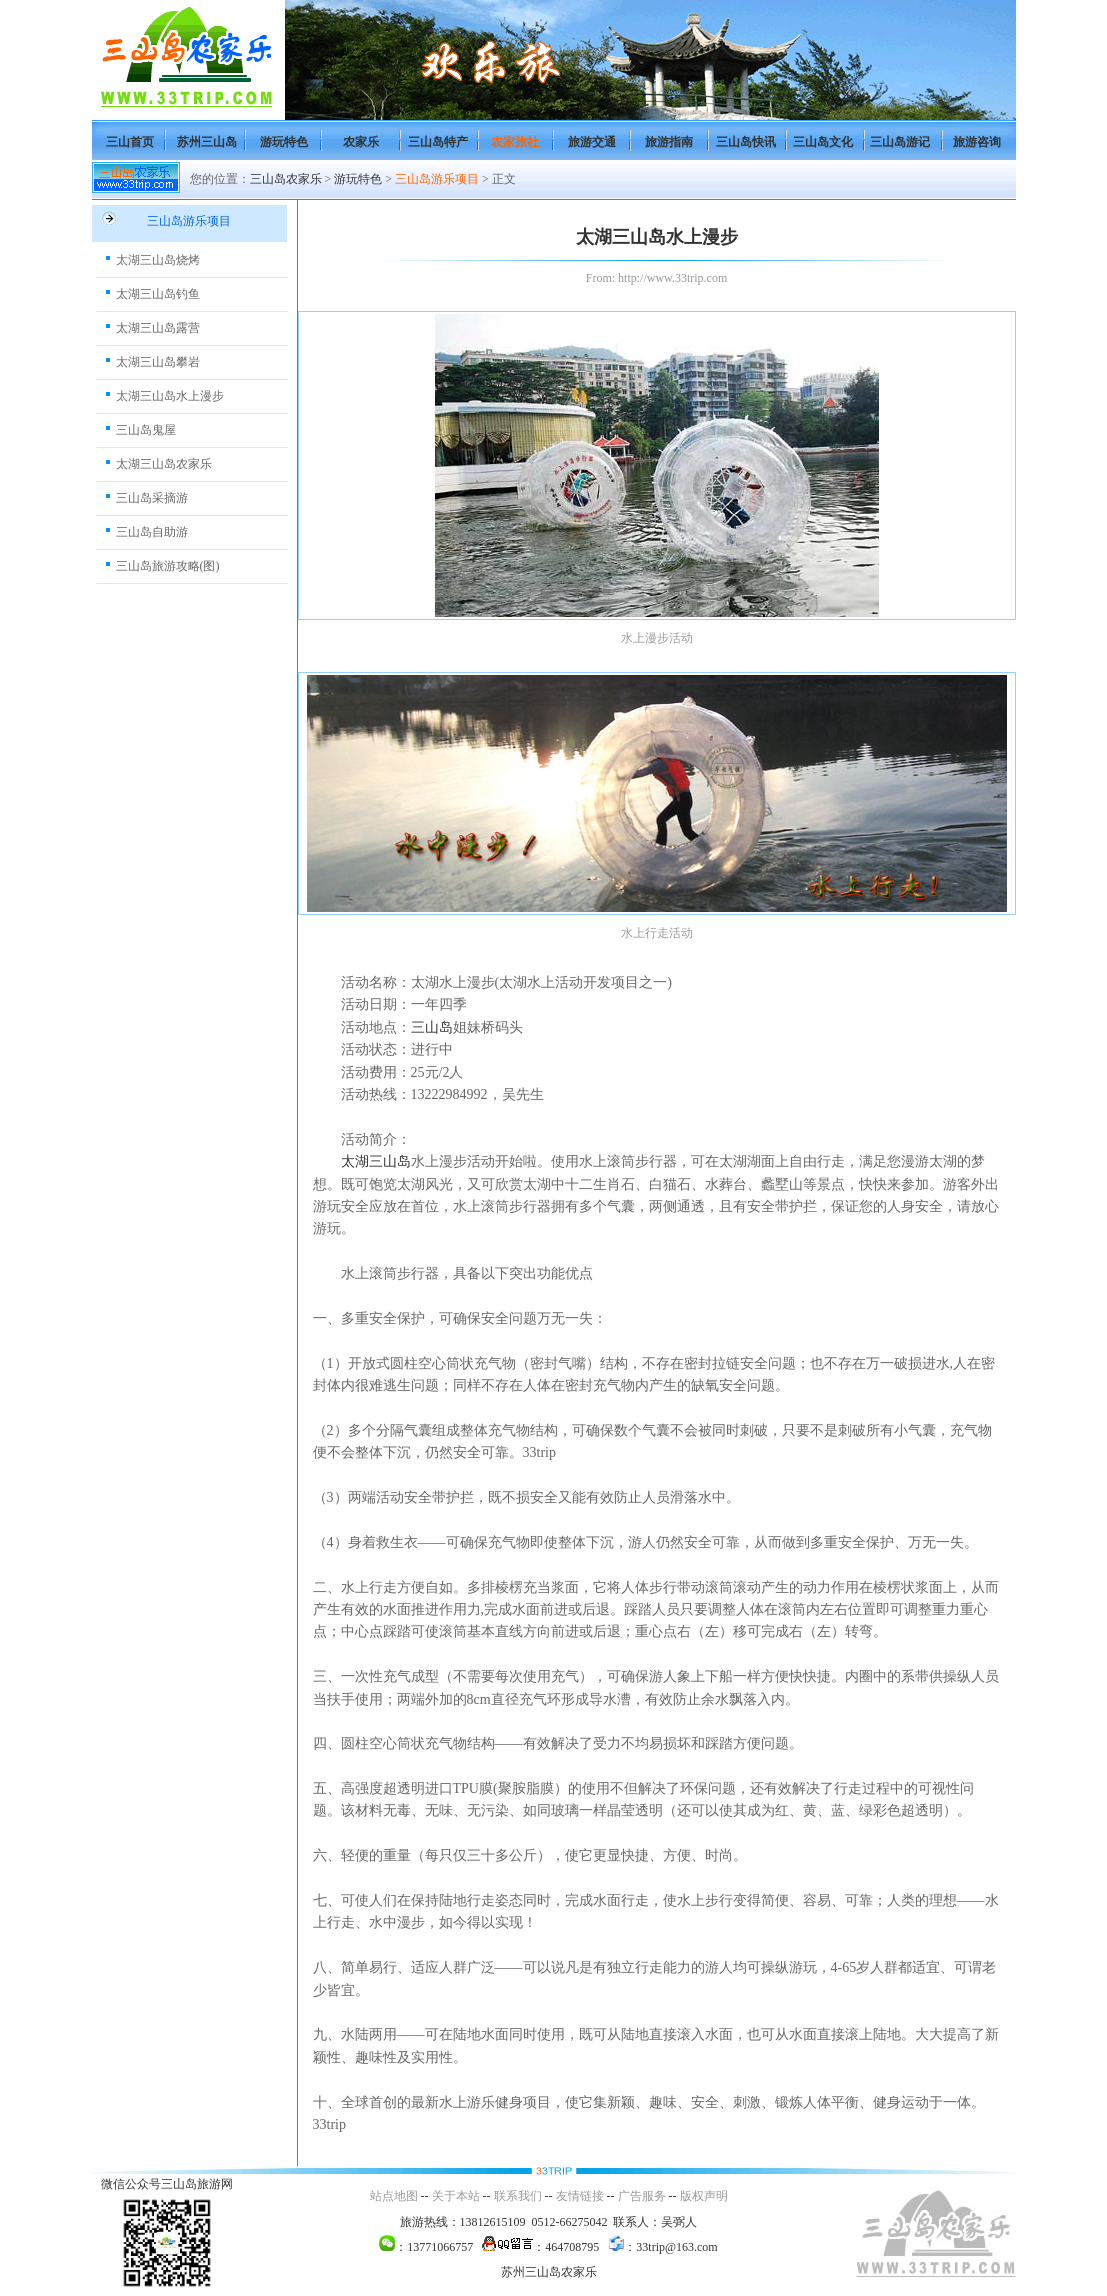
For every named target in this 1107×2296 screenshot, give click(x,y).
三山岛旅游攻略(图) (168, 566)
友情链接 (580, 2196)
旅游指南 (669, 142)
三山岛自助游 (152, 532)
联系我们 (518, 2196)
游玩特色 (284, 142)
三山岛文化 (823, 142)
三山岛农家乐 (286, 179)
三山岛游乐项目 (437, 179)
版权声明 (704, 2196)
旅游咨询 (977, 142)
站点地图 (394, 2196)
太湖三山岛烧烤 (158, 260)
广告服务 (642, 2196)
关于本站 (456, 2196)
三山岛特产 (438, 142)
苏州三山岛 (207, 142)
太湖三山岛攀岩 (158, 362)
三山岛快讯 (746, 142)
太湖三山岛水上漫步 (170, 396)
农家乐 (361, 142)
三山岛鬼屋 (146, 430)
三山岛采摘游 (152, 498)
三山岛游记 (900, 142)
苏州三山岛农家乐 (549, 2272)
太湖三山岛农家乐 (164, 464)
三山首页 (130, 142)
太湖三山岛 (376, 1161)
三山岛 (432, 1027)
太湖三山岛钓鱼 (158, 294)
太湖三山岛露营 (158, 328)
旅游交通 (592, 142)
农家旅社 (515, 142)
